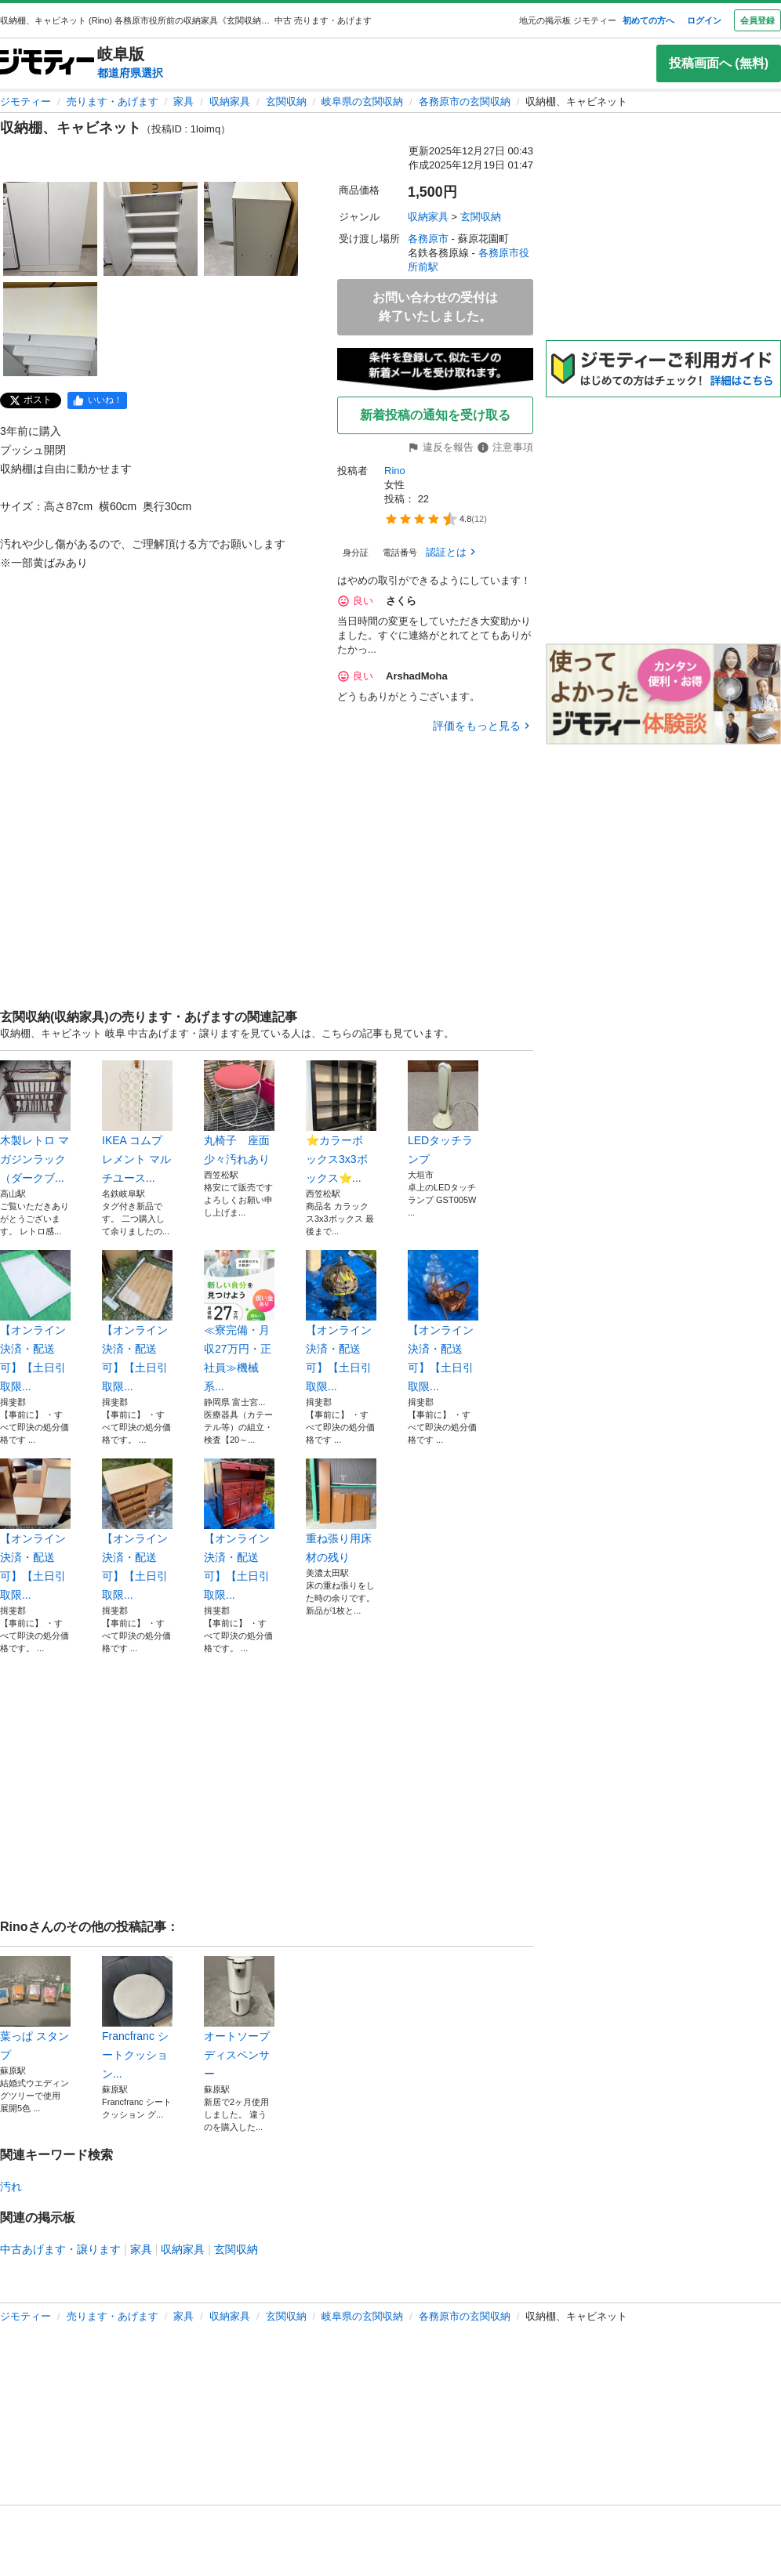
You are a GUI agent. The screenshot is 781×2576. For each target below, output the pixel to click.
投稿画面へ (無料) (718, 63)
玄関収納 (286, 101)
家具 (183, 101)
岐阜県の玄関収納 (362, 101)
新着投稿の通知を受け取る (435, 415)
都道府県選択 (130, 73)
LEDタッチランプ (443, 1112)
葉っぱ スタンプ (35, 2008)
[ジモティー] (47, 63)
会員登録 (757, 20)
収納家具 (229, 101)
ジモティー (25, 101)
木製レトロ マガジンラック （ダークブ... (35, 1122)
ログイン (704, 20)
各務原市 (428, 239)
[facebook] (97, 400)
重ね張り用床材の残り (341, 1510)
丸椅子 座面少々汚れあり (239, 1112)
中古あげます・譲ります (60, 2249)
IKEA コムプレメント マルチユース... (137, 1122)
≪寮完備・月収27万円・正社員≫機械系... (239, 1321)
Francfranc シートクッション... (137, 2018)
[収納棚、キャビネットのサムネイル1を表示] (50, 229)
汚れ (11, 2186)
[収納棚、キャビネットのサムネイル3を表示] (251, 229)
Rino (394, 470)
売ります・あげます (112, 101)
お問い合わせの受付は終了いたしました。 (435, 307)
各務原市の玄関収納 (464, 101)
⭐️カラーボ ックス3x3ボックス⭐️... (341, 1122)
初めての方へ (648, 20)
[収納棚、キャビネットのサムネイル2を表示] (150, 229)
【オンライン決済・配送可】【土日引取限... (35, 1321)
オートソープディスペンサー (239, 2018)
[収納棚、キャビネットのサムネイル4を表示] (50, 329)
